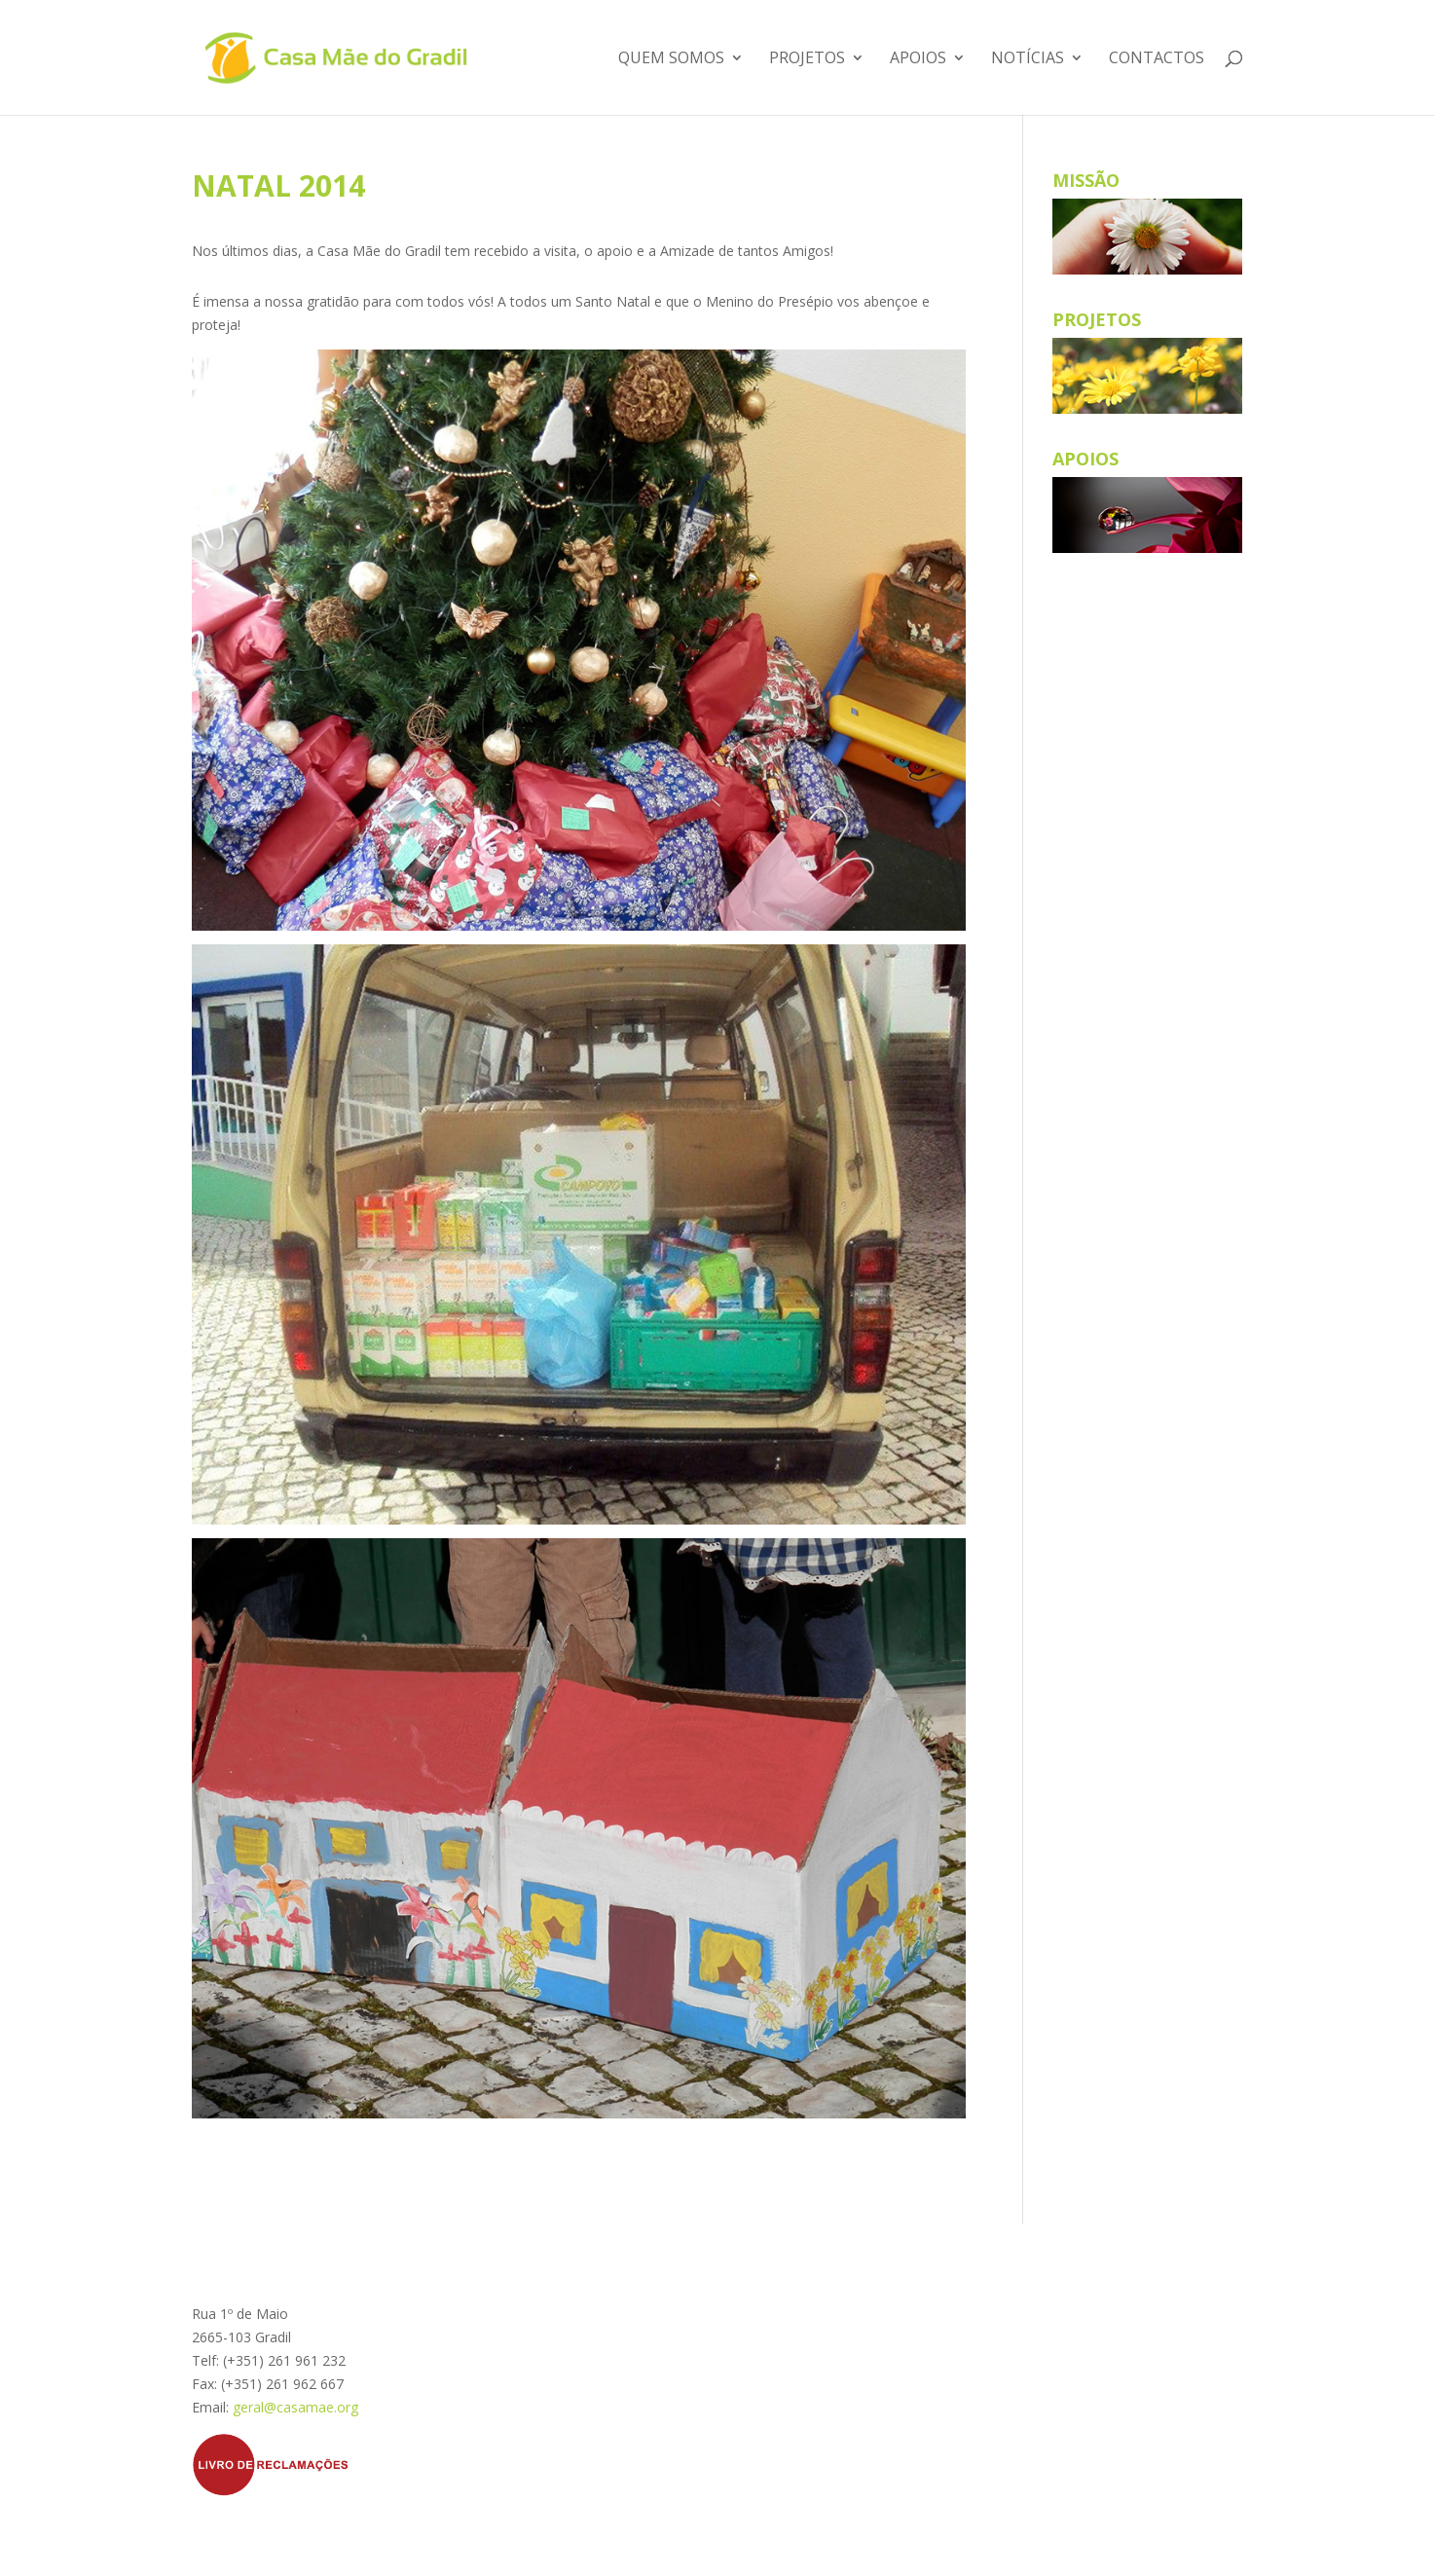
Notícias (1027, 59)
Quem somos (671, 59)
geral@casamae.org (295, 2407)
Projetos (807, 59)
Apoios (918, 59)
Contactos (1156, 59)
